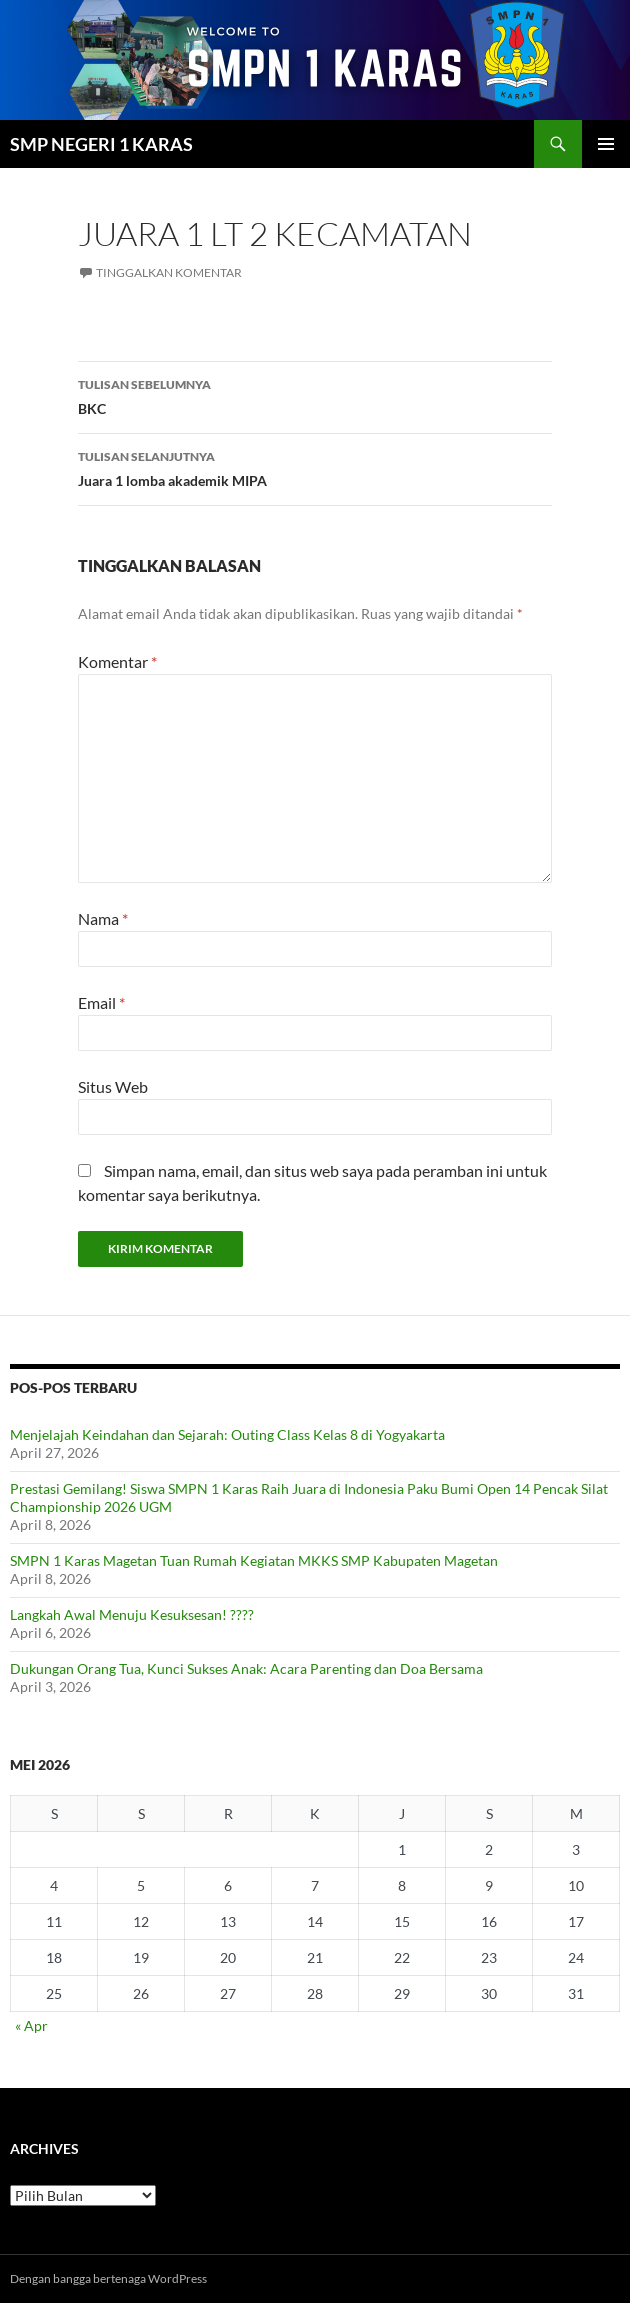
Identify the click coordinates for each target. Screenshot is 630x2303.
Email (101, 1002)
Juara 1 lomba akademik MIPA (315, 467)
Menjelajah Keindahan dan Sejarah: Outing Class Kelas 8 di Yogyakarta (227, 1434)
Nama (103, 918)
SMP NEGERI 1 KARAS (101, 144)
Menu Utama (606, 144)
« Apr (31, 2025)
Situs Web (113, 1086)
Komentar (117, 661)
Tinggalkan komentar (169, 272)
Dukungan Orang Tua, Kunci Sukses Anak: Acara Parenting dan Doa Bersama (246, 1668)
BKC (315, 395)
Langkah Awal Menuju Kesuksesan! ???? (132, 1614)
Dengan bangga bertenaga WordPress (108, 2278)
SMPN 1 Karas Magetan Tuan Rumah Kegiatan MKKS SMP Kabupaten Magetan (254, 1560)
